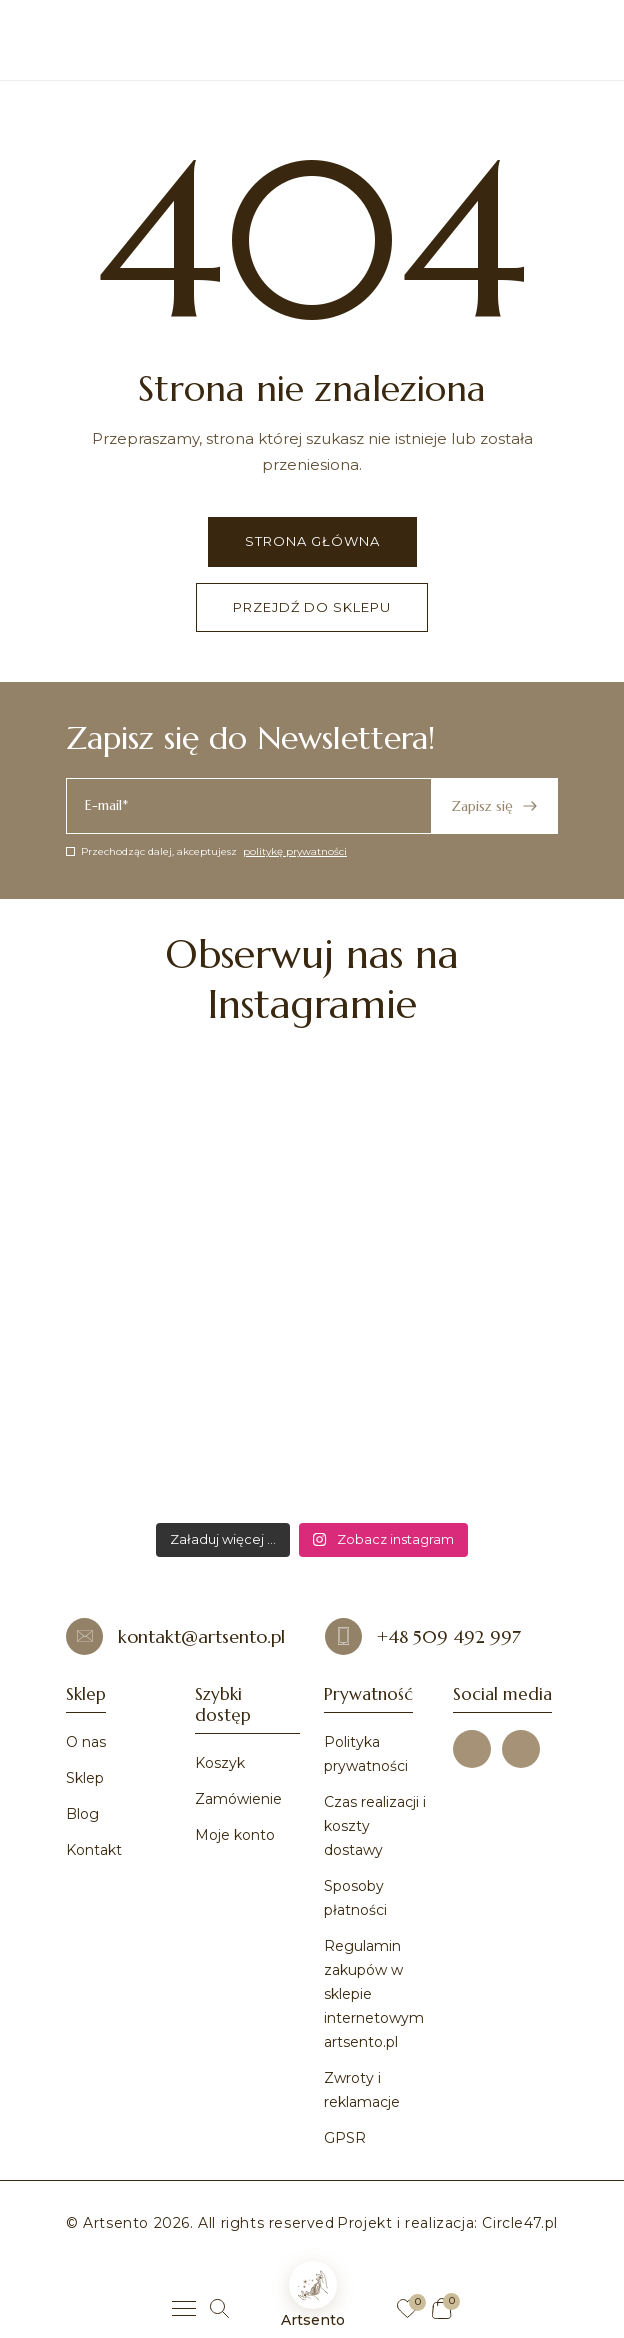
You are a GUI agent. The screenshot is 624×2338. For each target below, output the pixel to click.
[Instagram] (521, 1749)
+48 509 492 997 (423, 1636)
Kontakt (94, 1850)
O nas (86, 1742)
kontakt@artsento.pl (175, 1636)
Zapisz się (494, 806)
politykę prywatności (295, 851)
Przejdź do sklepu (312, 607)
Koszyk (220, 1763)
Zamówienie (238, 1799)
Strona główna (312, 541)
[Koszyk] (442, 2308)
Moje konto (235, 1835)
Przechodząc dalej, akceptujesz (206, 851)
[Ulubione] (407, 2308)
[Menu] (184, 2308)
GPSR (345, 2138)
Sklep (85, 1778)
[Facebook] (472, 1749)
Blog (82, 1814)
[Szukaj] (219, 2308)
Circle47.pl (520, 2223)
